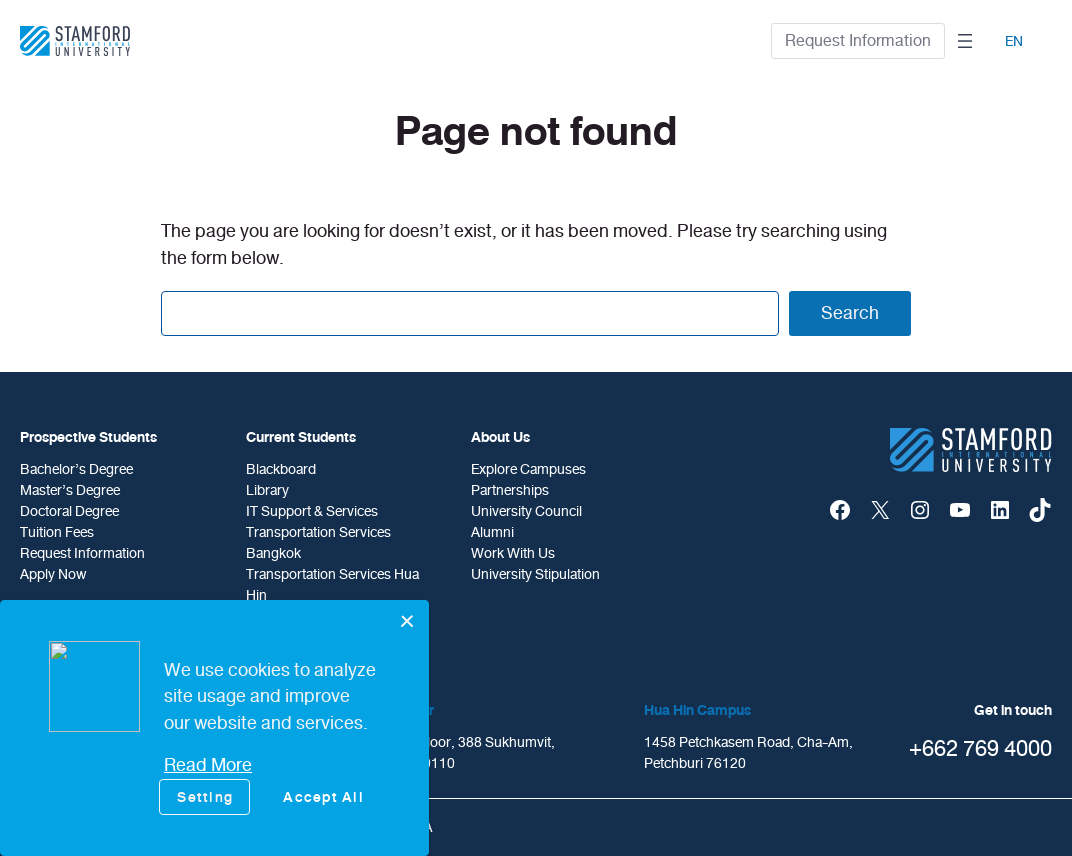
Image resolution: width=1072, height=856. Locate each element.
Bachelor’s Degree (76, 469)
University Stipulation (535, 574)
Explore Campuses (528, 469)
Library (267, 490)
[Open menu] (965, 41)
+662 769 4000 (980, 748)
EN (1014, 41)
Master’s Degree (70, 490)
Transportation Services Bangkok (318, 543)
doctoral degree (69, 511)
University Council (526, 511)
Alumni (492, 532)
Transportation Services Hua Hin (332, 585)
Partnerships (510, 490)
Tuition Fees (57, 532)
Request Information (858, 40)
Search (850, 313)
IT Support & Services (312, 511)
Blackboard (281, 469)
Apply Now (53, 574)
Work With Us (513, 553)
